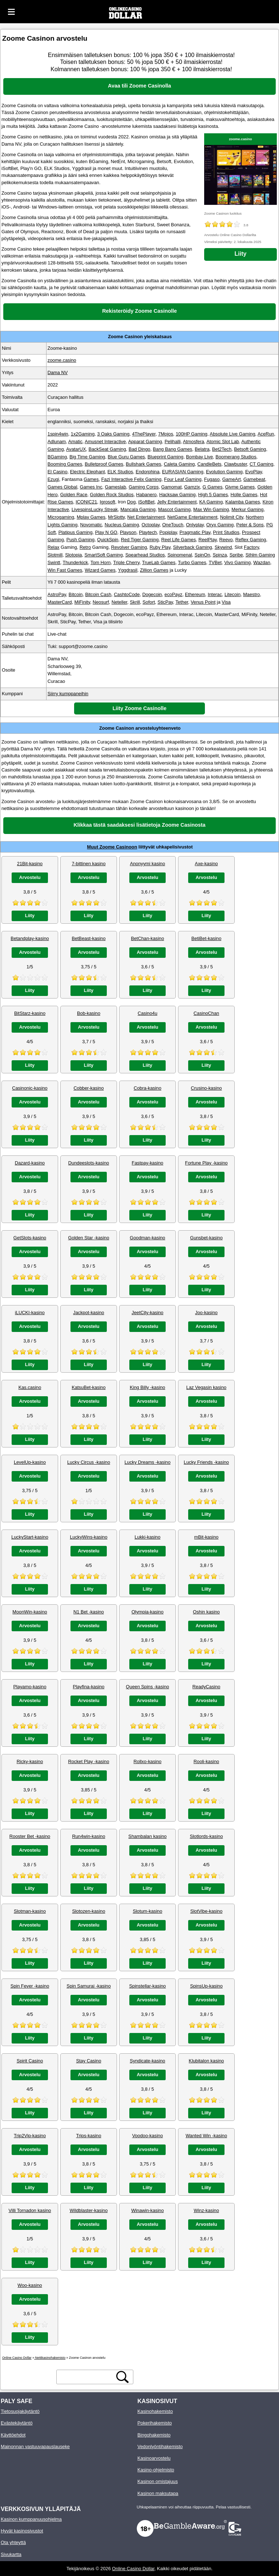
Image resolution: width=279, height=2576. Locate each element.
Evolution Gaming (224, 471)
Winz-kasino (206, 2210)
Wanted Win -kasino (206, 2135)
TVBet (215, 562)
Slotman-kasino (30, 1911)
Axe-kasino (206, 863)
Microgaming (61, 517)
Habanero (146, 494)
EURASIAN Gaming (182, 471)
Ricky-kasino (30, 1761)
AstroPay (57, 594)
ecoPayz (173, 594)
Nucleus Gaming (122, 524)
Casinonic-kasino (29, 1088)
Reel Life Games (178, 539)
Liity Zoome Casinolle (140, 708)
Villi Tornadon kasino (30, 2210)
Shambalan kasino (147, 1836)
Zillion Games (154, 570)
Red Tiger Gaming (140, 539)
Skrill (135, 602)
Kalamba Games (242, 502)
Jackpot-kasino (88, 1312)
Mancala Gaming (137, 509)
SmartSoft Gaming (104, 555)
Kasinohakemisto (155, 2411)
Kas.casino (30, 1387)
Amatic (75, 441)
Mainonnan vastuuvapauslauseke (35, 2446)
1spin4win (58, 434)
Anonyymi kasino (147, 863)
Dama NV (58, 372)
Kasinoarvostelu (153, 2458)
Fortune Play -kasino (206, 1163)
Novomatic (91, 524)
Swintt (54, 562)
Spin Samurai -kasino (88, 1986)
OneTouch (172, 524)
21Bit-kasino (30, 863)
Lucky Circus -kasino (88, 1462)
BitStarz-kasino (29, 1013)
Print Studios (226, 532)
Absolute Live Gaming (232, 434)
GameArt (231, 479)
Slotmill (55, 555)
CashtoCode (127, 594)
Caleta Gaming (179, 464)
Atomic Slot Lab (222, 441)
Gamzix (192, 487)
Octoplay (151, 524)
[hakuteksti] (86, 2377)
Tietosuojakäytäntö (20, 2411)
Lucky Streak (104, 509)
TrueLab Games (158, 562)
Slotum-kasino (147, 1911)
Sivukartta (11, 2554)
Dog (131, 502)
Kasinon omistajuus (157, 2481)
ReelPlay (207, 539)
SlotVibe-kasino (206, 1911)
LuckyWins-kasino (88, 1537)
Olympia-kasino (147, 1612)
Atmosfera (193, 441)
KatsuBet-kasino (88, 1387)
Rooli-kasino (206, 1761)
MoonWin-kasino (29, 1612)
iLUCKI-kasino (30, 1312)
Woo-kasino (29, 2285)
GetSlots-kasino (29, 1237)
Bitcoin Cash (98, 594)
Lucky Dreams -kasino (148, 1462)
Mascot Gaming (174, 509)
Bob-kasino (88, 1013)
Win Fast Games (65, 570)
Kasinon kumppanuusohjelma (31, 2519)
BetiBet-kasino (206, 938)
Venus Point (203, 602)
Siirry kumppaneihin (68, 693)
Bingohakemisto (153, 2435)
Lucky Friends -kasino (206, 1462)
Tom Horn (100, 562)
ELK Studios (120, 471)
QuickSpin (107, 539)
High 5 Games (213, 494)
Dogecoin (152, 594)
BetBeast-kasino (88, 938)
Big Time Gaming (87, 456)
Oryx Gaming (220, 524)
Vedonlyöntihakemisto (160, 2446)
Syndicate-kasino (147, 2060)
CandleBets (209, 464)
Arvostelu (29, 877)
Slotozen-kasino (88, 1911)
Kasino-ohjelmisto (155, 2469)
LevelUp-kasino (30, 1462)
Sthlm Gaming (260, 555)
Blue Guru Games (126, 456)
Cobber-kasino (88, 1088)
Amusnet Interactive (105, 441)
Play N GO (106, 532)
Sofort (148, 602)
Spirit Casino (30, 2060)
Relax (54, 547)
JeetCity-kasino (147, 1312)
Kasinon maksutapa (157, 2493)
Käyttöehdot (13, 2435)
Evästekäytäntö (17, 2423)
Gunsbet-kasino (206, 1237)
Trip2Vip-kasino (30, 2135)
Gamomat (171, 487)
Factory (251, 547)
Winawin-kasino (147, 2210)
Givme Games (240, 487)
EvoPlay (253, 471)
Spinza (220, 555)
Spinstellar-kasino (147, 1986)
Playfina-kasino (89, 1686)
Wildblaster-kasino (89, 2210)
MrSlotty (116, 517)
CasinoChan (206, 1013)
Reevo (226, 539)
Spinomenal (179, 555)
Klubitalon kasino (206, 2060)
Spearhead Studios (145, 555)
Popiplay (168, 532)
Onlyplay (195, 524)
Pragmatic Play (194, 532)
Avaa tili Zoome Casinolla (139, 86)
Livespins (81, 509)
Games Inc (91, 487)
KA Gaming (211, 502)
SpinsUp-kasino (206, 1986)
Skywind (223, 547)
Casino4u (147, 1013)
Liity (241, 254)
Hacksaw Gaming (177, 494)
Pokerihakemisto (154, 2423)
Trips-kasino (88, 2135)
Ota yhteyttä (13, 2542)
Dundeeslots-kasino (88, 1163)
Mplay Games (91, 517)
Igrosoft (107, 502)
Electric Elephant (87, 471)
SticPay (165, 602)
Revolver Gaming (129, 547)
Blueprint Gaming (165, 456)
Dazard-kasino (30, 1163)
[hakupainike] (122, 2377)
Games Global (62, 487)
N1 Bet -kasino (88, 1612)
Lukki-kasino (147, 1537)
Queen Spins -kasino (147, 1686)
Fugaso (212, 479)
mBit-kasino (206, 1537)
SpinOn (202, 555)
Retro (85, 547)
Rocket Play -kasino (88, 1761)
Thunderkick (75, 562)
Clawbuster (235, 464)
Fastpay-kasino (147, 1163)
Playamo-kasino (29, 1686)
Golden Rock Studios (111, 494)
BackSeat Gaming (107, 449)
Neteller (119, 602)
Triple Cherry (126, 562)
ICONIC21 (86, 502)
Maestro (251, 594)
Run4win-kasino (88, 1836)
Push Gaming (80, 539)
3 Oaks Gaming (113, 434)
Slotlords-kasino (206, 1836)
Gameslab (115, 487)
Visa (226, 602)
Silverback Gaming (192, 547)
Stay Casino (88, 2060)
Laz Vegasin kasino (206, 1387)
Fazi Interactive (117, 479)
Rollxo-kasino (148, 1761)
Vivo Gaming (237, 562)
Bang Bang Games (172, 449)
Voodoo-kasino (147, 2135)
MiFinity (82, 602)
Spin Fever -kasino (30, 1986)
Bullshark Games (143, 464)
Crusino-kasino (206, 1088)
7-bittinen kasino (88, 863)
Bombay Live (199, 456)
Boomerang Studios (235, 456)
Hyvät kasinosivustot (22, 2531)
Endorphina (147, 471)
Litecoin (232, 594)
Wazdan (261, 562)
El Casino (58, 471)
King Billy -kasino (147, 1387)
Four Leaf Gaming (183, 479)
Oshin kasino (206, 1612)
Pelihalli (173, 441)
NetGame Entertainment (192, 517)
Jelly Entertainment (177, 502)
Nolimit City (231, 517)
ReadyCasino (207, 1686)
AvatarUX (76, 449)
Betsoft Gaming (250, 449)
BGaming (57, 456)
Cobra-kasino (147, 1088)
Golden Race (74, 494)
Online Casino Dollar (133, 2568)
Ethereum (195, 594)
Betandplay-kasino (30, 938)
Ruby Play (160, 547)
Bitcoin (75, 594)
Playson (128, 532)
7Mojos (165, 434)
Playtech (148, 532)
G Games (213, 487)
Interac (215, 594)
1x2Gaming (82, 434)
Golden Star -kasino (88, 1237)
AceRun (266, 434)
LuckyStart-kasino (29, 1537)
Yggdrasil (127, 570)
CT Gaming (261, 464)
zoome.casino (240, 139)
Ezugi (53, 479)
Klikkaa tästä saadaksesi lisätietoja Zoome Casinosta (139, 825)
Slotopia (73, 555)
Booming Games (65, 464)
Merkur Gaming (247, 509)
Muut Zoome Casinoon (112, 847)
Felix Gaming (147, 479)
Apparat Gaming (145, 441)
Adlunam (57, 441)
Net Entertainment (146, 517)
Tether (181, 602)
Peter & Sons (249, 524)
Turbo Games (192, 562)
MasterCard (60, 602)
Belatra (202, 449)
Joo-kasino (206, 1312)
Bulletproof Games (104, 464)
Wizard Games (100, 570)
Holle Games (243, 494)
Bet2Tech (221, 449)
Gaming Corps (144, 487)
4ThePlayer (143, 434)
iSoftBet (146, 502)
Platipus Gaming (75, 532)
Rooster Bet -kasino (29, 1836)
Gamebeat (254, 479)
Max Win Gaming (211, 509)
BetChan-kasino (147, 938)
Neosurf (101, 602)
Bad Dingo (139, 449)
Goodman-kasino (147, 1237)
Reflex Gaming (250, 539)
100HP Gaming (191, 434)
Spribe (236, 555)
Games (91, 479)
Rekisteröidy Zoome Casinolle (139, 311)
